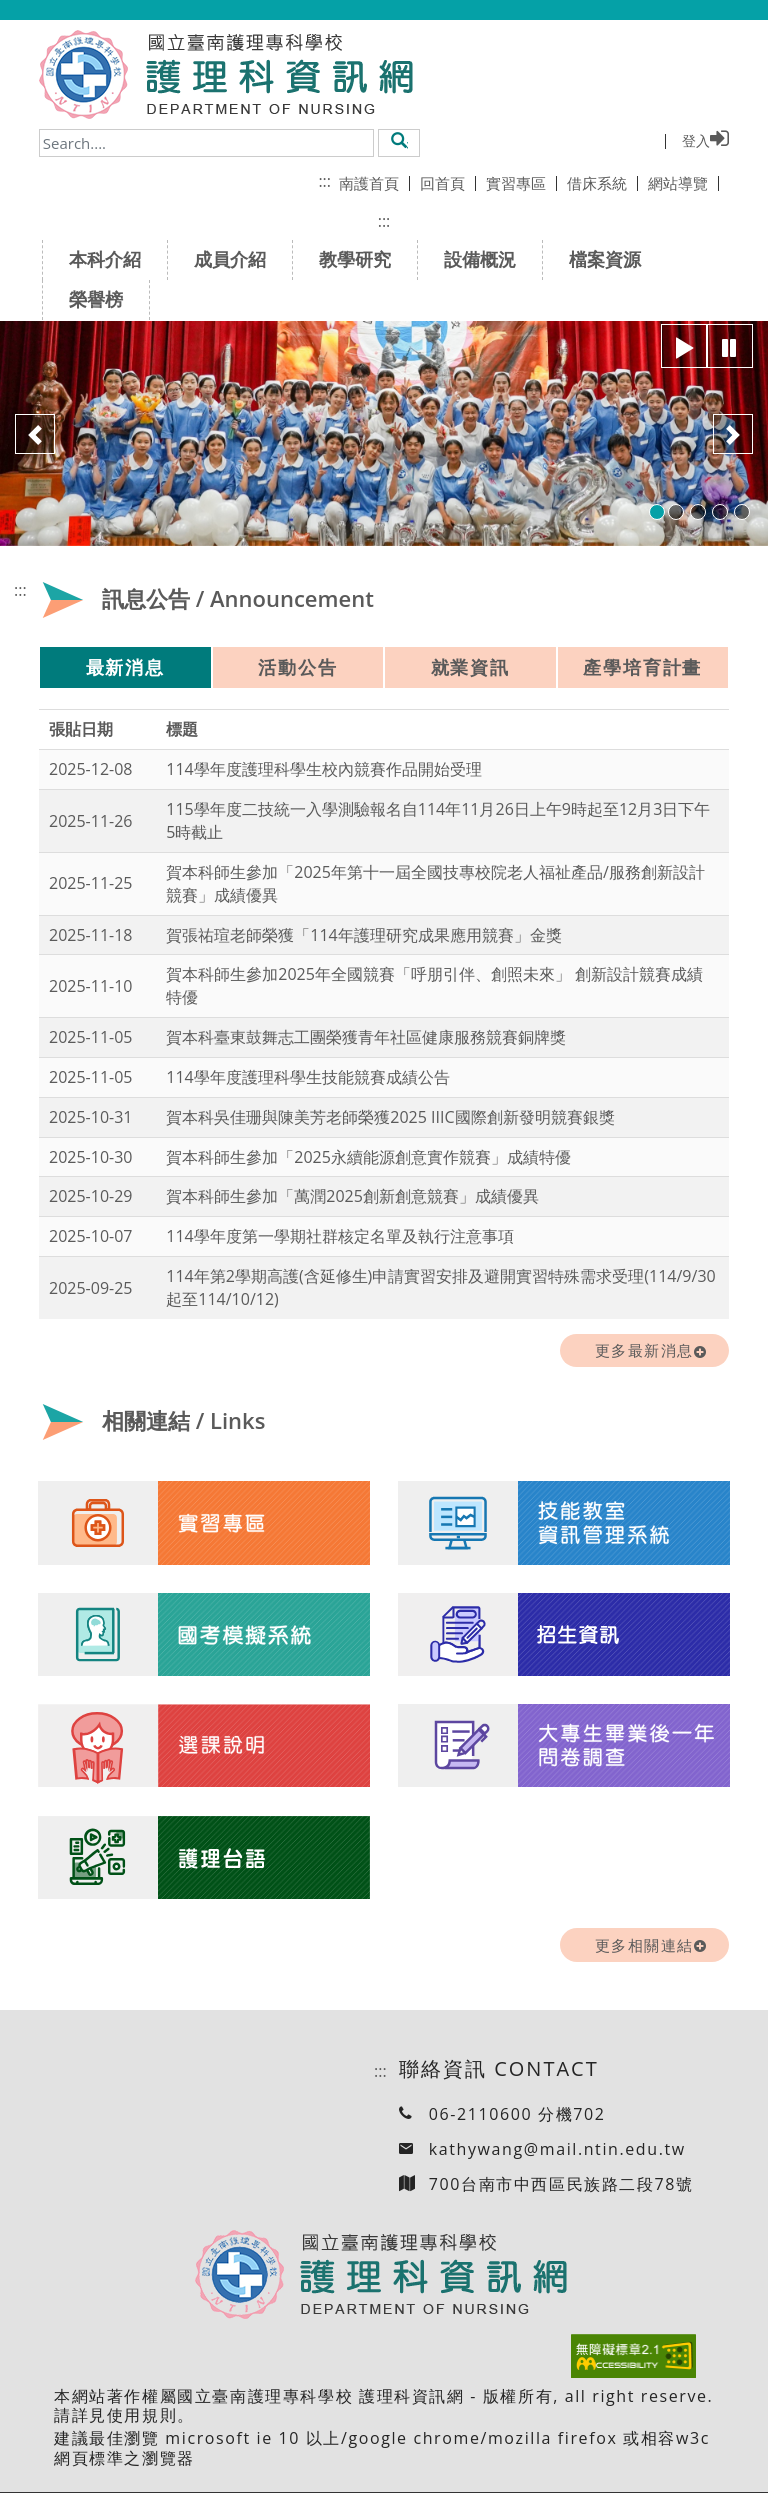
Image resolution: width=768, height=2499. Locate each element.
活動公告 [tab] (297, 667)
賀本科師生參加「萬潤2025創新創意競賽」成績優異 (352, 1196)
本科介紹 (111, 259)
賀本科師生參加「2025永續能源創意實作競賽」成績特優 (368, 1157)
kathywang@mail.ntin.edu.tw (557, 2155)
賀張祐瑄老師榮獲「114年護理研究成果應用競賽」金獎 (363, 935)
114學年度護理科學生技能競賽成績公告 (307, 1077)
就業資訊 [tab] (470, 667)
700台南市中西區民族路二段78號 (561, 2190)
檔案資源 (611, 259)
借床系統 (602, 183)
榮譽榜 (102, 299)
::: (324, 181)
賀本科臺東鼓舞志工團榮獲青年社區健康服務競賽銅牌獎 (366, 1037)
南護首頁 (374, 183)
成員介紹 (236, 259)
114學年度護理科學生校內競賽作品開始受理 (323, 769)
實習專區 (521, 183)
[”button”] (684, 346)
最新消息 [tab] (125, 667)
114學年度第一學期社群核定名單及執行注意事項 (339, 1236)
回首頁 (448, 183)
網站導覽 (683, 183)
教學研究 (361, 259)
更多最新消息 (644, 1350)
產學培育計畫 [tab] (642, 667)
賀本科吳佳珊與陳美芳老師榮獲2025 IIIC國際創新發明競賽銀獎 (390, 1117)
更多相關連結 (644, 1951)
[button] (399, 142)
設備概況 (486, 259)
